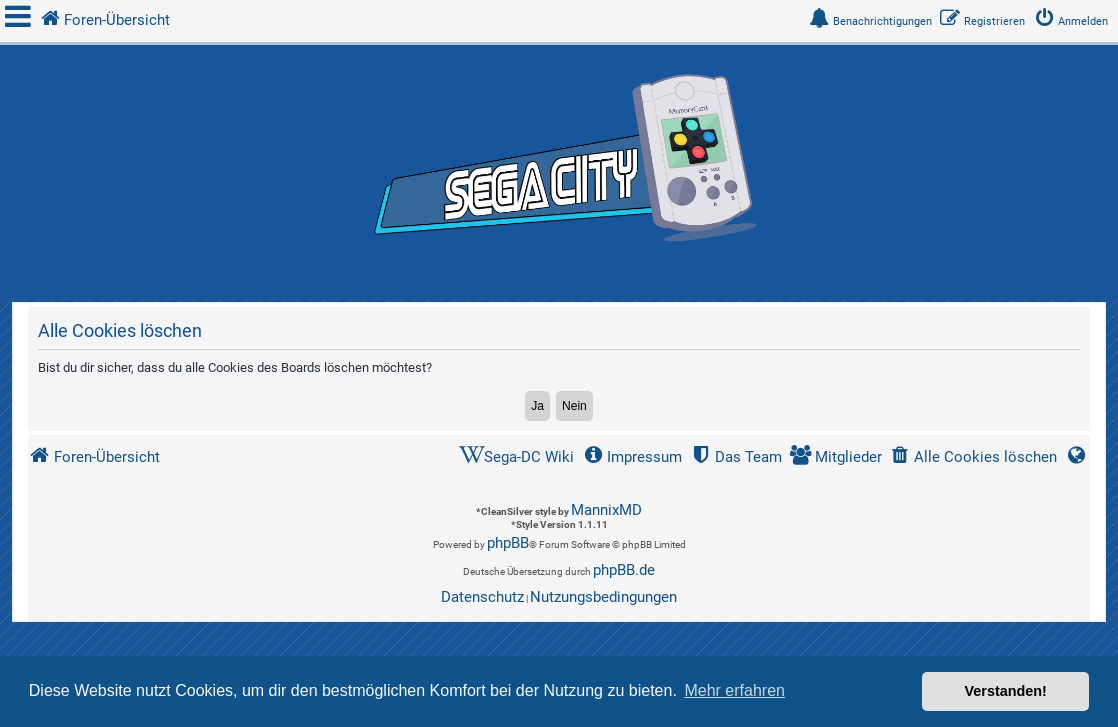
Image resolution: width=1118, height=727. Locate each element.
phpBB (508, 543)
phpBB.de (624, 570)
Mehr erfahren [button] (734, 690)
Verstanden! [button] (1006, 691)
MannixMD (606, 510)
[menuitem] (1075, 21)
